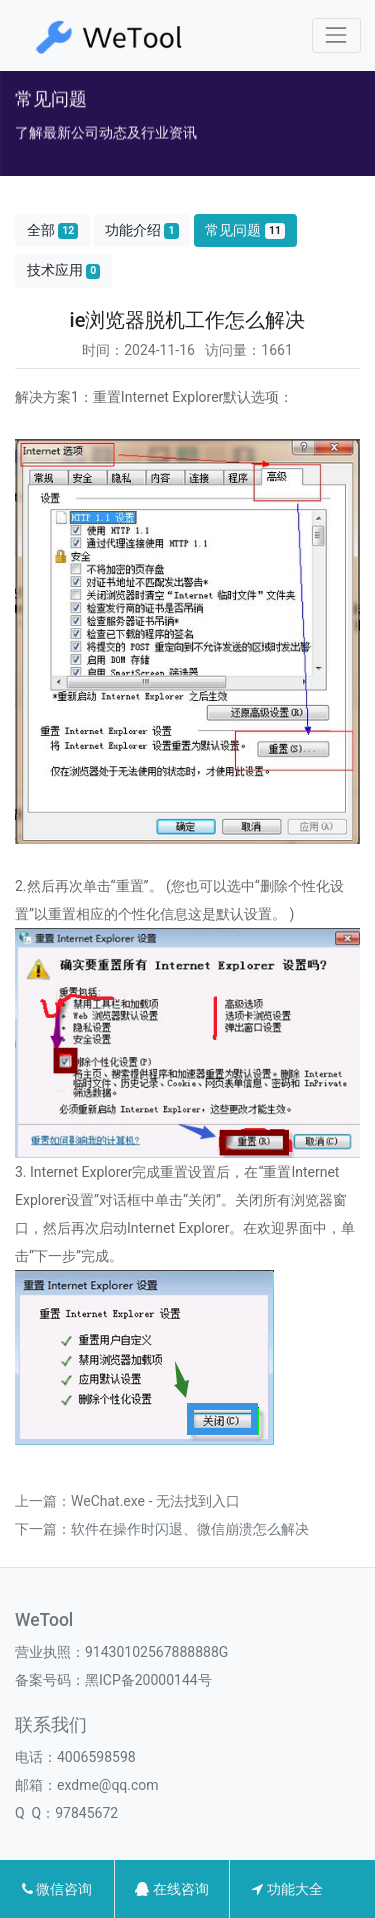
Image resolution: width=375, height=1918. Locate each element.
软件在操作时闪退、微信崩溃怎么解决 (190, 1529)
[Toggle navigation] (336, 35)
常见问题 (245, 230)
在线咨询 (171, 1889)
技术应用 (64, 270)
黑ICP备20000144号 (148, 1680)
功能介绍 (142, 230)
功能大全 (287, 1889)
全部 (53, 230)
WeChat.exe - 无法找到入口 (155, 1501)
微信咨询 (57, 1889)
